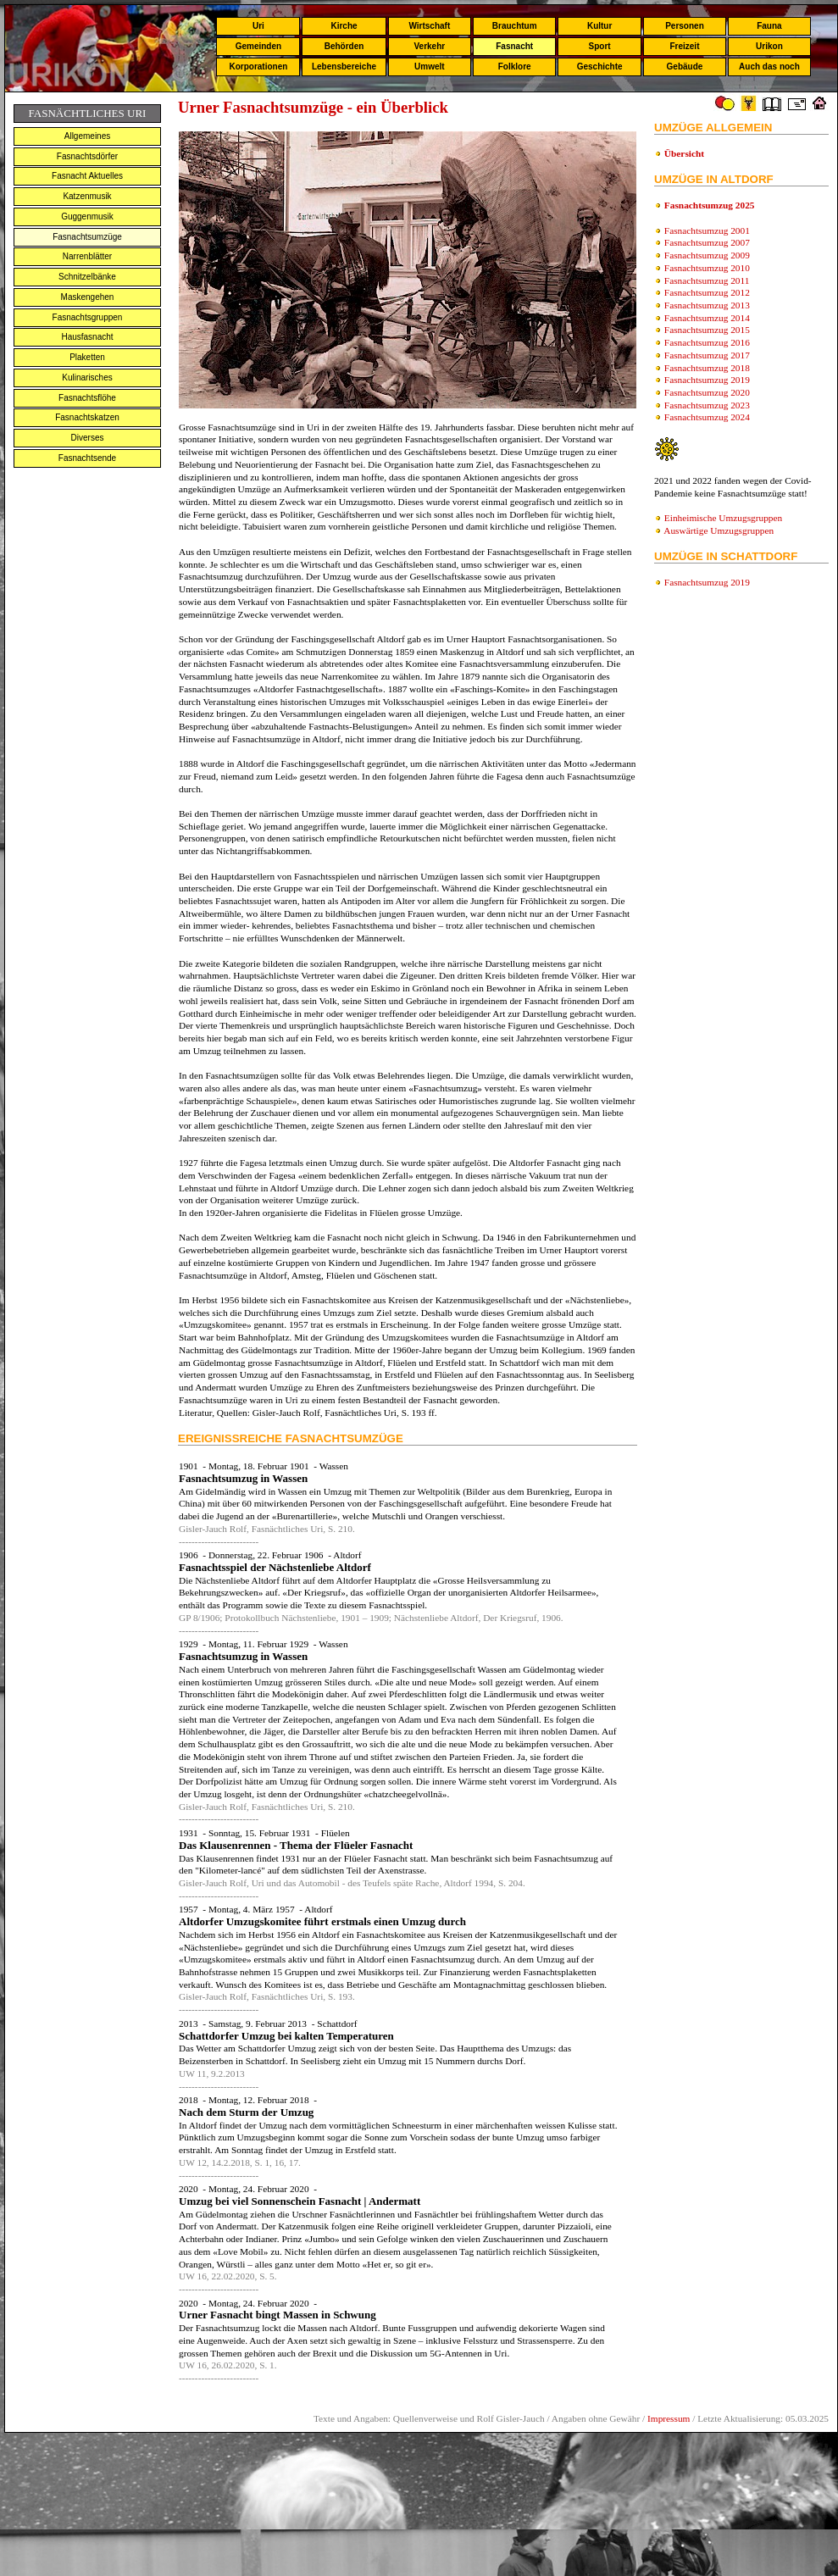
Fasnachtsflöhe (87, 397)
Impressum (668, 2418)
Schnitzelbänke (87, 276)
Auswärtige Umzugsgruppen (718, 530)
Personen (684, 26)
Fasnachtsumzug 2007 (707, 242)
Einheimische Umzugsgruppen (723, 518)
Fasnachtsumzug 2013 (707, 305)
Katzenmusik (87, 196)
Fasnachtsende (87, 458)
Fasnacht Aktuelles (87, 175)
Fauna (769, 26)
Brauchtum (514, 26)
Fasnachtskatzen (87, 417)
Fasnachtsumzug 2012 (707, 292)
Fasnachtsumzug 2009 (707, 255)
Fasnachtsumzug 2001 (707, 230)
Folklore (514, 66)
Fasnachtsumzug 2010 (707, 268)
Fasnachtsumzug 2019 (707, 380)
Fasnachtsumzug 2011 (707, 280)
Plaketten (87, 357)
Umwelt (429, 66)
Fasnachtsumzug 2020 (707, 392)
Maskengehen (87, 297)
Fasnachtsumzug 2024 (707, 417)
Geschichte (600, 66)
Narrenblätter (87, 256)
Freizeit (684, 46)
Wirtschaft (429, 26)
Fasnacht (514, 46)
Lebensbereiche (344, 66)
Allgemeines (87, 136)
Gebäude (685, 66)
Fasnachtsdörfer (87, 156)
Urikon (769, 46)
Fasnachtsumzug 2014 (707, 318)
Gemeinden (258, 46)
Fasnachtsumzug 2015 (707, 330)
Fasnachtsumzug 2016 (707, 342)
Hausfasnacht (87, 336)
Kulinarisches (87, 377)
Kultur (599, 26)
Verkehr (429, 46)
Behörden (344, 46)
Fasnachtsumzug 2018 (707, 368)
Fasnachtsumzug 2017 (707, 355)
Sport (600, 46)
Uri (258, 26)
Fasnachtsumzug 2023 (707, 405)
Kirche (343, 26)
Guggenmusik (87, 216)
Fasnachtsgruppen (88, 317)
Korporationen (258, 66)
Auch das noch (769, 66)
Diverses (87, 437)
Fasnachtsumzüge (87, 237)
